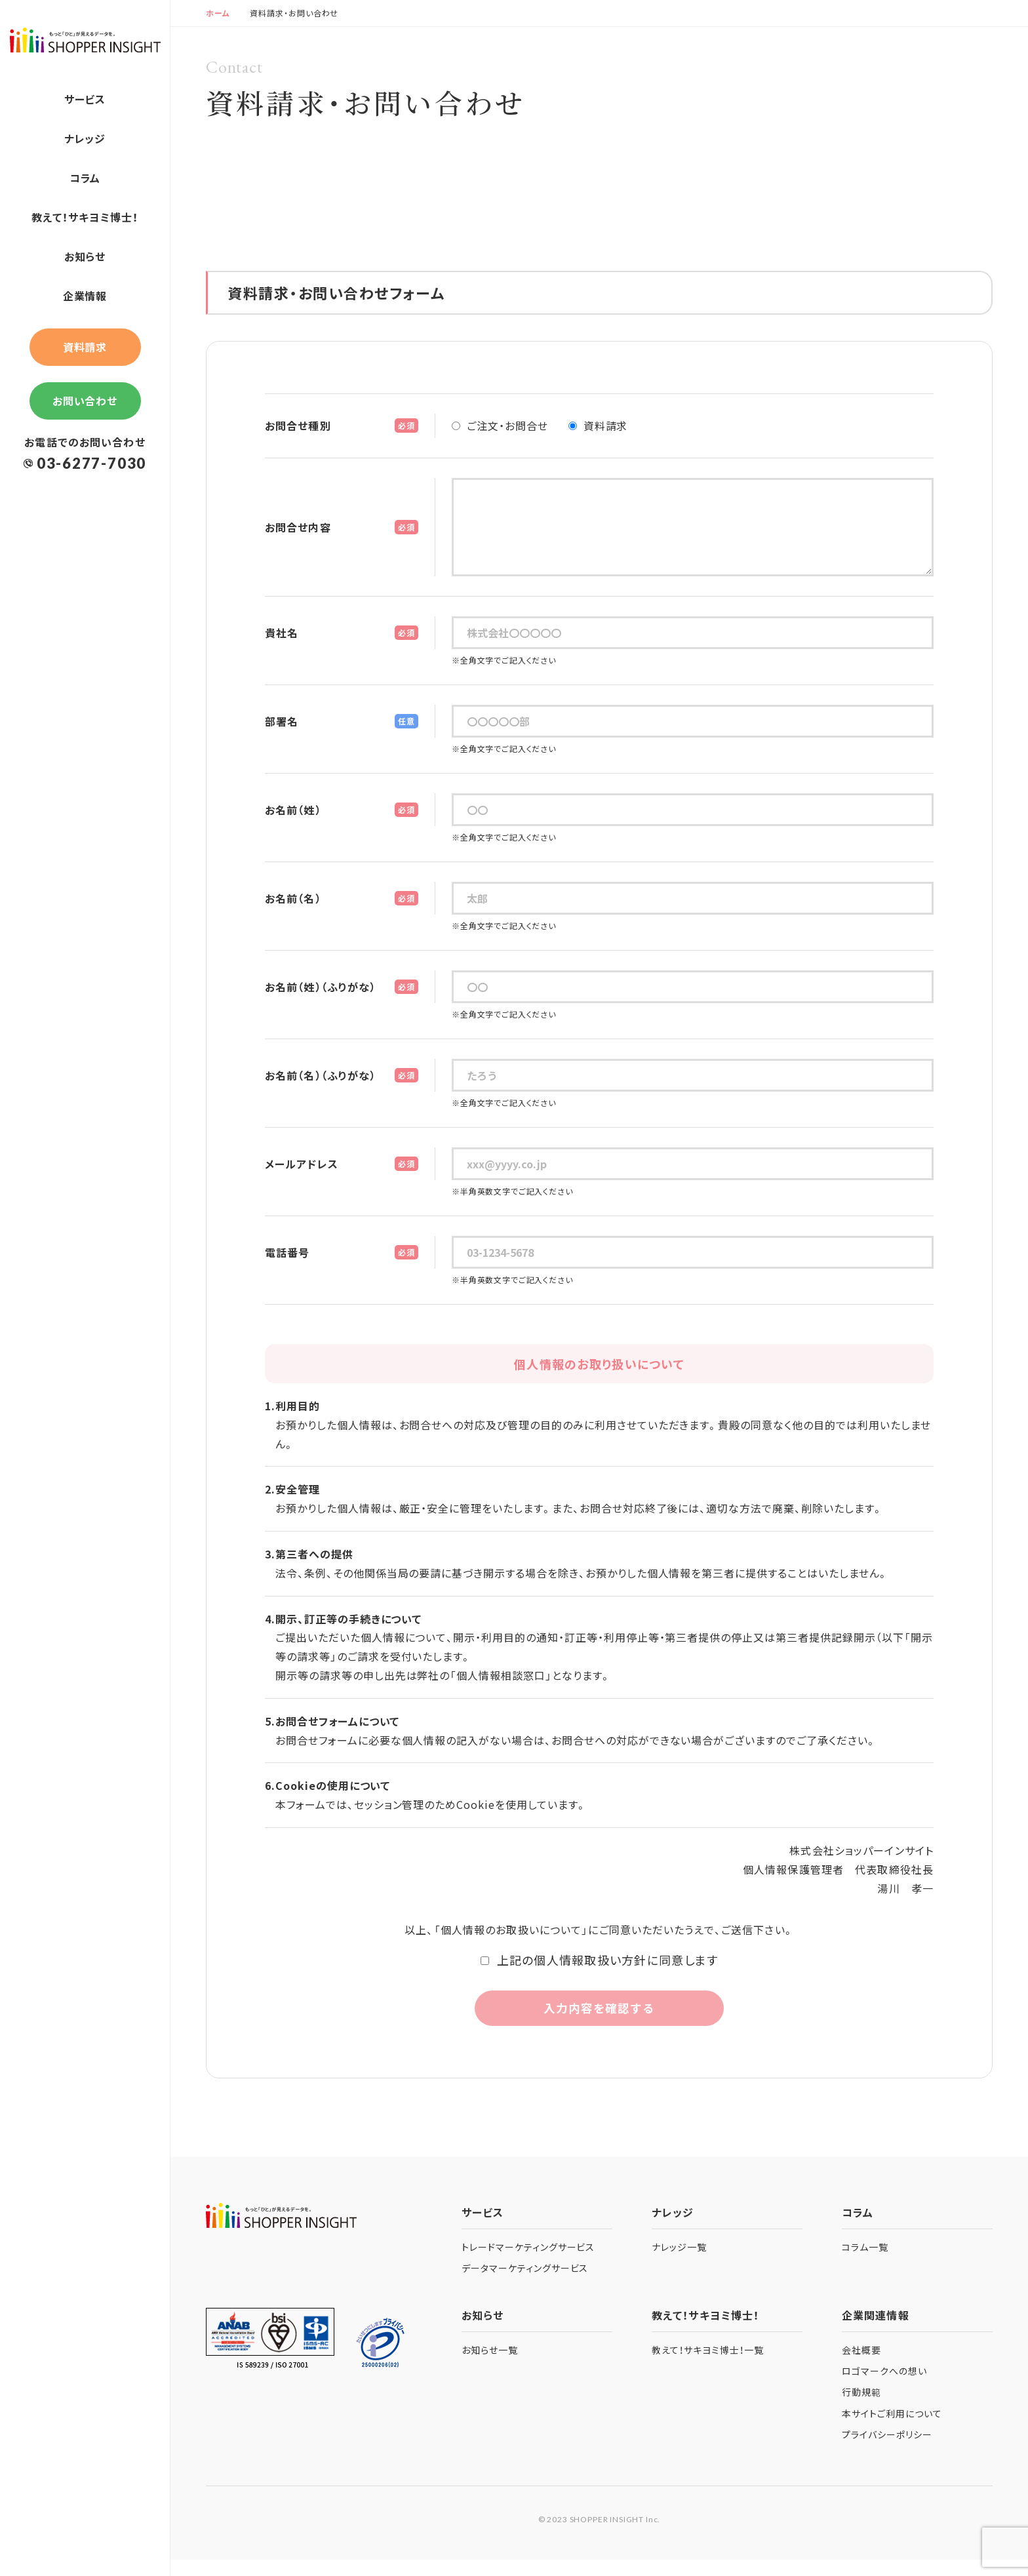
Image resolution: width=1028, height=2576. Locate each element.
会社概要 (861, 2366)
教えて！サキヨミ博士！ (84, 217)
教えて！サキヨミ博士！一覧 (707, 2366)
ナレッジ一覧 (679, 2263)
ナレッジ (85, 138)
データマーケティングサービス (525, 2284)
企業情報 (85, 296)
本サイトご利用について (892, 2429)
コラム (85, 178)
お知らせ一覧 (490, 2366)
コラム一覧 (865, 2263)
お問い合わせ (85, 400)
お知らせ (85, 256)
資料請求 (85, 347)
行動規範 (861, 2408)
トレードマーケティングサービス (528, 2263)
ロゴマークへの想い (884, 2387)
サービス (85, 99)
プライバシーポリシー (887, 2450)
